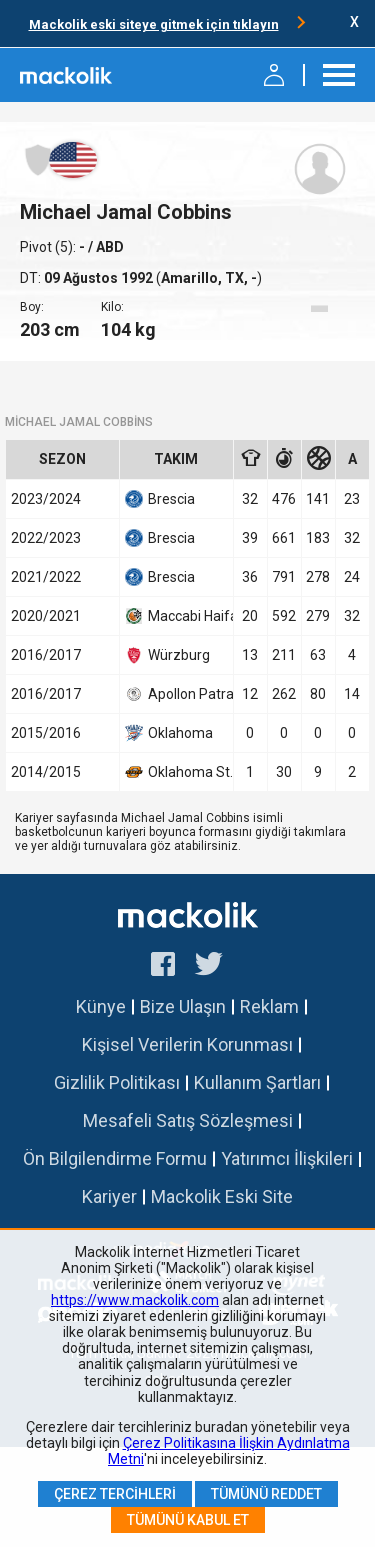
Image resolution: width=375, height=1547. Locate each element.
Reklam (269, 1006)
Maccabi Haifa (176, 616)
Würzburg (167, 655)
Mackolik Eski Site (222, 1196)
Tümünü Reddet (266, 1494)
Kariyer (109, 1196)
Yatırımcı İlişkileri (287, 1158)
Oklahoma (169, 733)
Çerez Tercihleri (115, 1494)
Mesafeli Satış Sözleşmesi (188, 1120)
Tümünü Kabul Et (188, 1520)
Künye (101, 1006)
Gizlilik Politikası (117, 1082)
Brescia (160, 499)
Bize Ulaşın (183, 1006)
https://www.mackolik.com (135, 1300)
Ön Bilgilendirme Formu (115, 1158)
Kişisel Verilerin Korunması (187, 1044)
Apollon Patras (176, 694)
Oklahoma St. (176, 772)
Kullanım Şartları (257, 1082)
